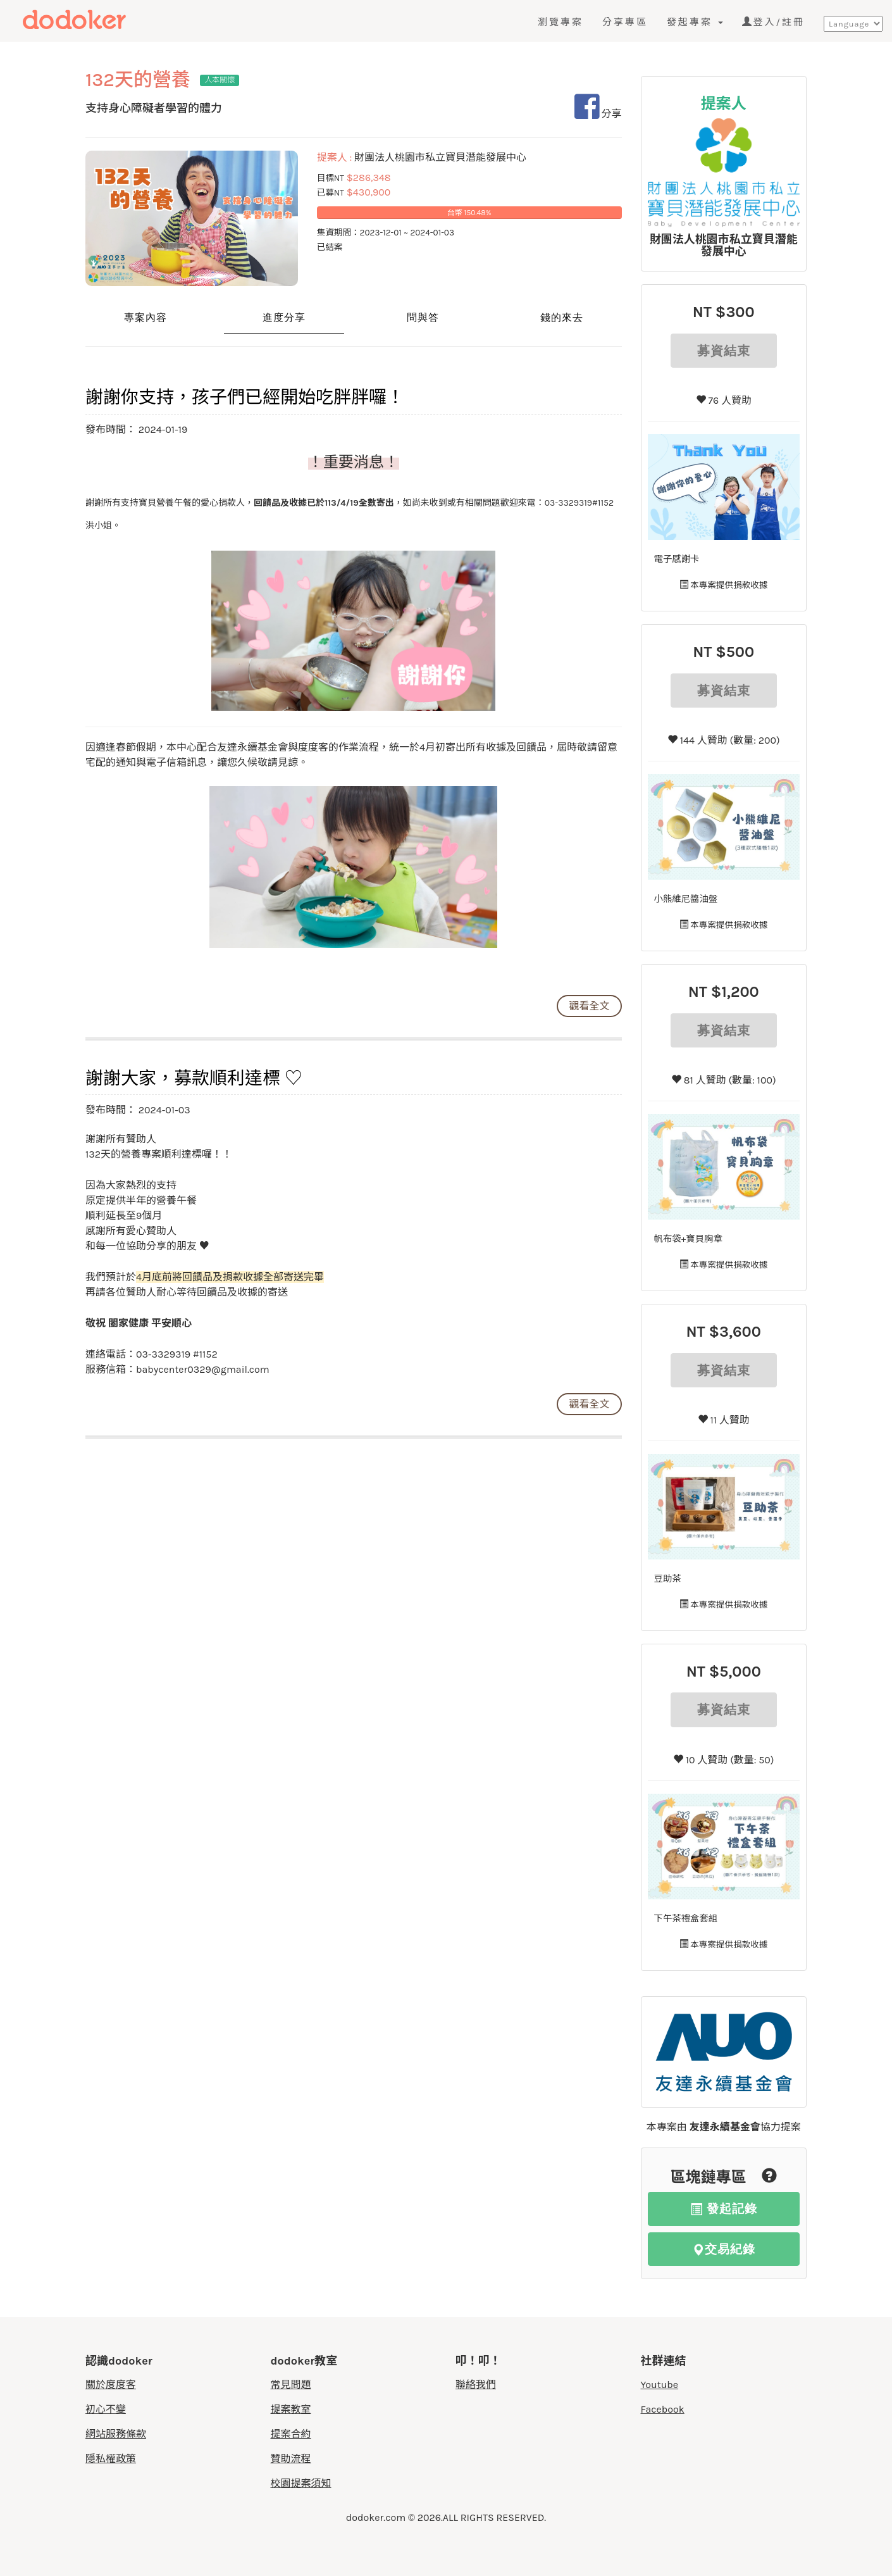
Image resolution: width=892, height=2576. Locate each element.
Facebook (662, 2409)
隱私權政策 (110, 2459)
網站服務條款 (115, 2434)
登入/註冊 (773, 22)
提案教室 (291, 2409)
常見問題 (291, 2385)
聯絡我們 (475, 2385)
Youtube (660, 2385)
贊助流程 (291, 2459)
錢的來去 (561, 317)
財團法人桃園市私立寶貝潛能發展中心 (724, 245)
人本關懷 (219, 79)
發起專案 (695, 22)
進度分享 (284, 317)
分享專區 (625, 22)
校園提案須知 (301, 2483)
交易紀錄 (723, 2249)
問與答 (423, 317)
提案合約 (291, 2434)
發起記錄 (723, 2208)
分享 (598, 114)
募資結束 (723, 351)
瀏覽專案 (560, 22)
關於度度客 (110, 2385)
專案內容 (145, 317)
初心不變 (105, 2409)
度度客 (99, 20)
